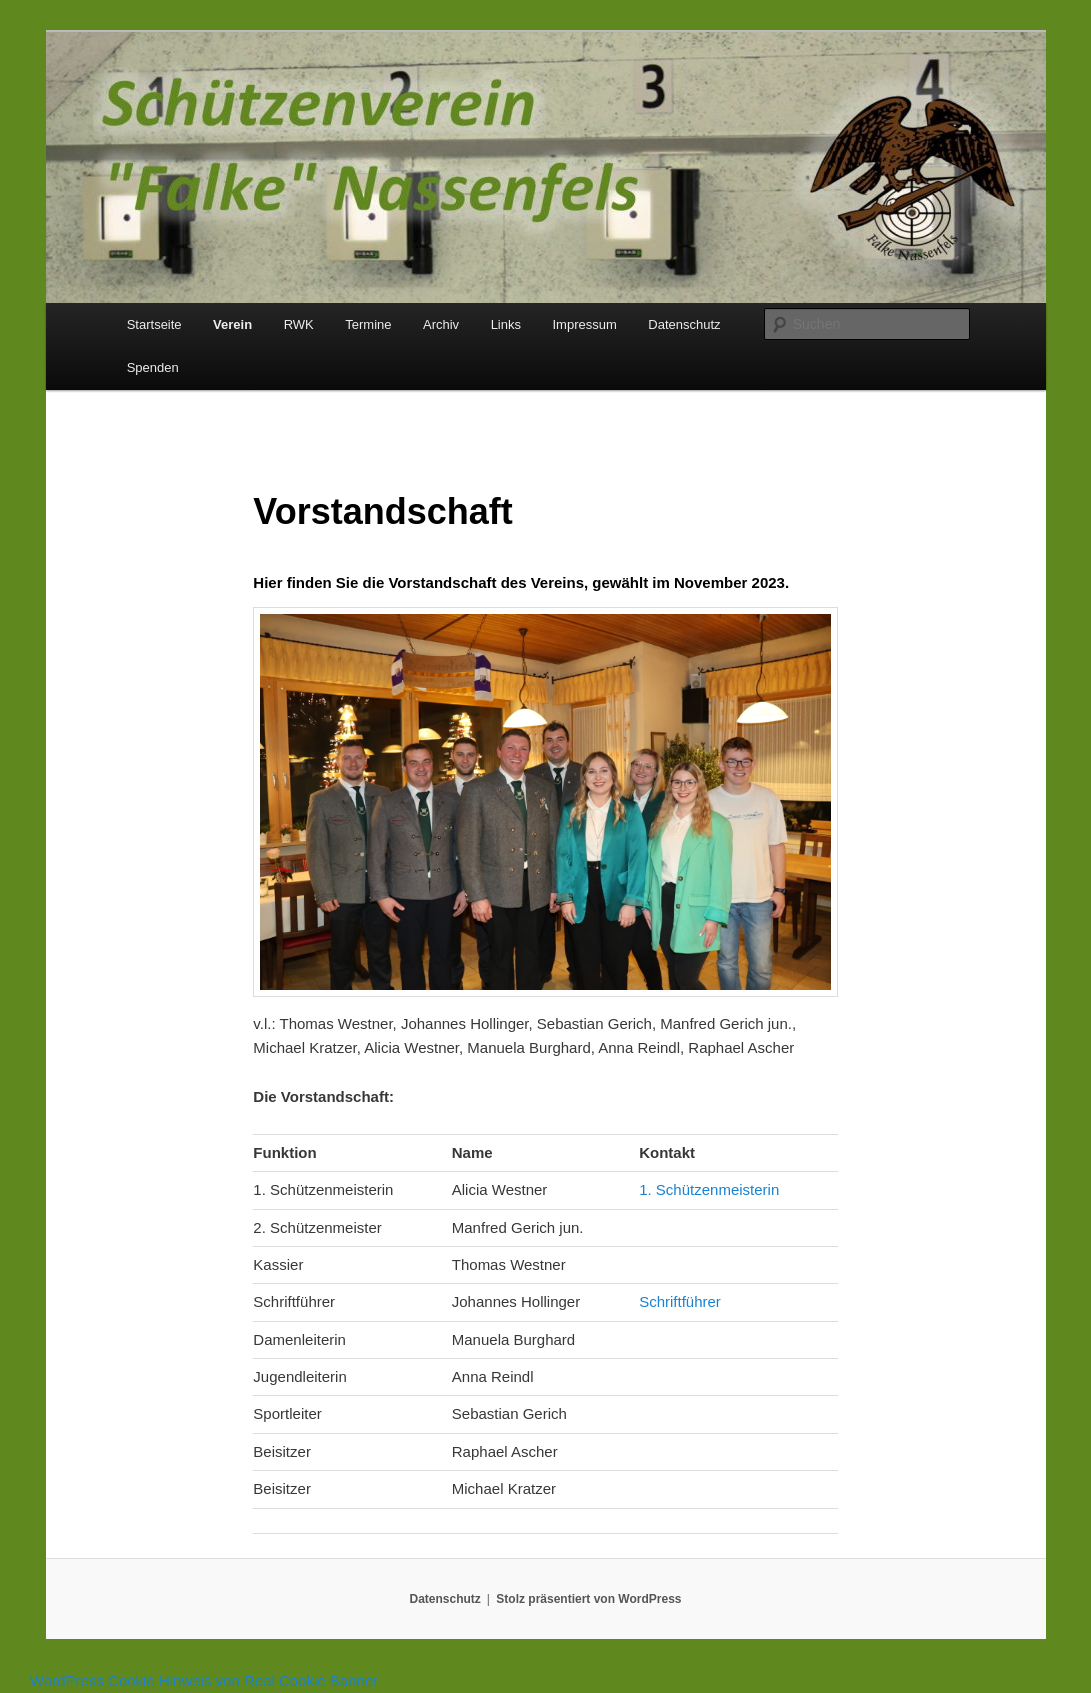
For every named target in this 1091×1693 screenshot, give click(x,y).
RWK (299, 324)
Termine (368, 324)
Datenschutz (684, 324)
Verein (232, 324)
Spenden (153, 367)
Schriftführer (680, 1301)
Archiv (441, 324)
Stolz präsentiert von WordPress (588, 1599)
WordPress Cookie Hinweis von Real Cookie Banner (204, 1680)
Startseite (154, 324)
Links (506, 324)
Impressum (584, 324)
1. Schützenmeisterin (709, 1189)
